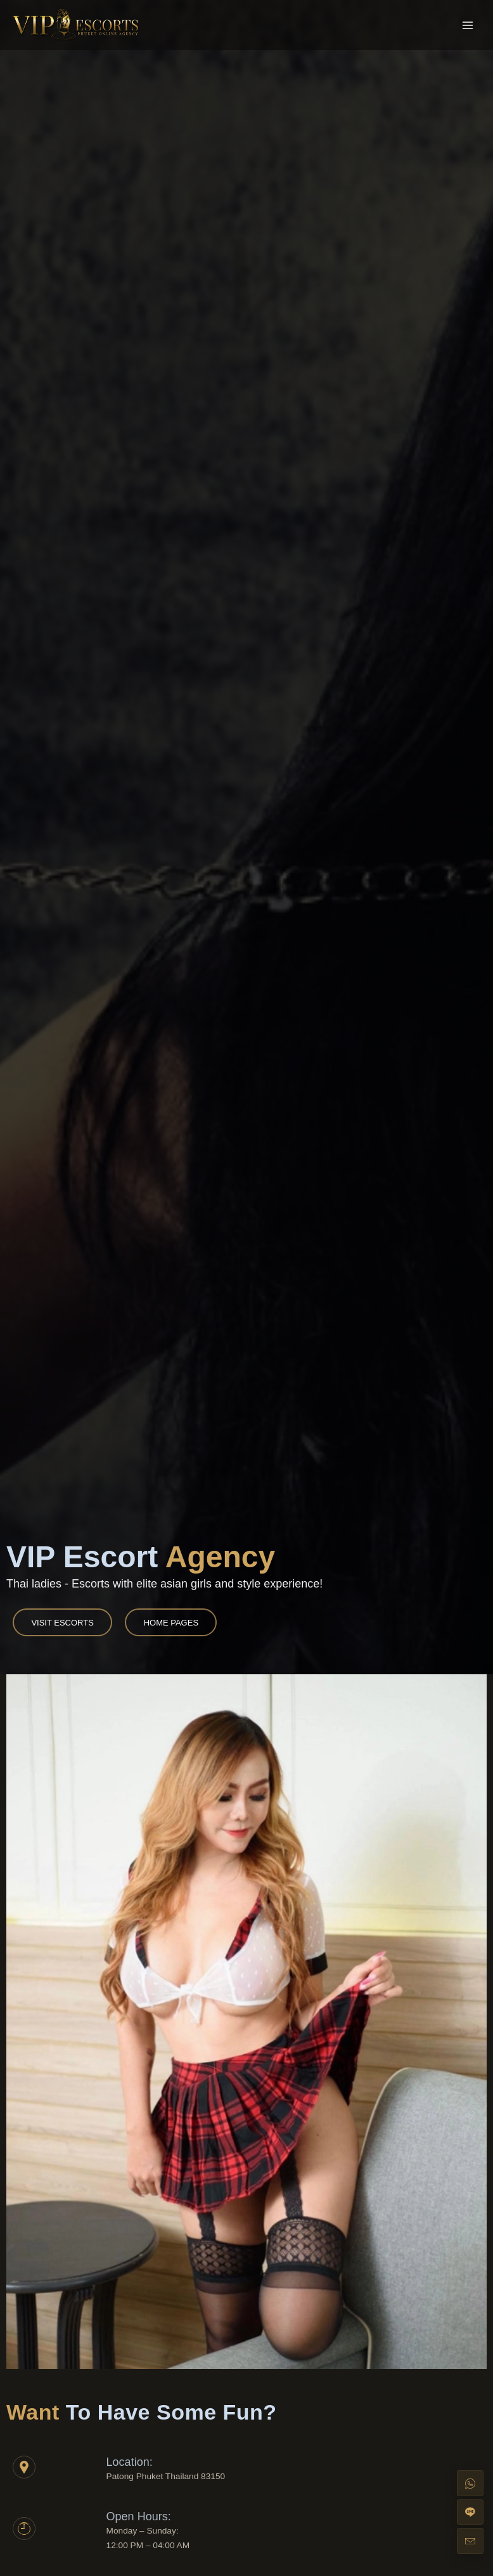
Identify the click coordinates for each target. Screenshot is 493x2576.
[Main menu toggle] (468, 25)
